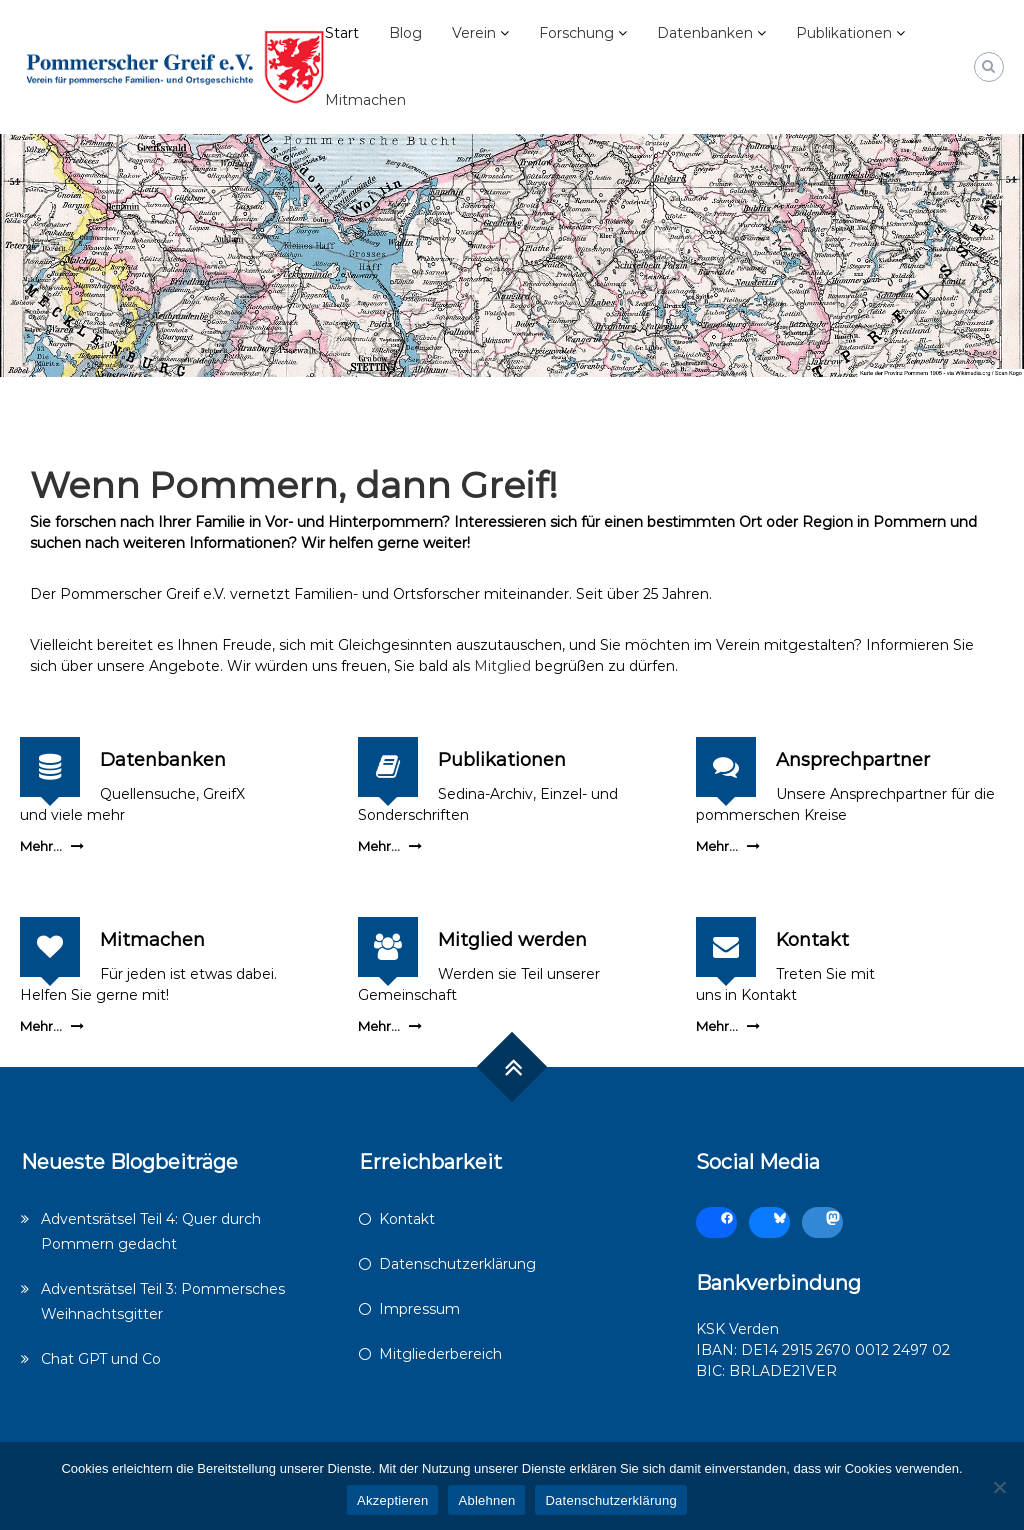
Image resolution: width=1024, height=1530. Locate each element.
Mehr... (41, 846)
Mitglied (502, 666)
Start (342, 33)
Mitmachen (365, 100)
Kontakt (812, 940)
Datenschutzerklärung (457, 1264)
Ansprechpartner (853, 760)
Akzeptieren (392, 1500)
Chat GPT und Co (101, 1359)
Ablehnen (486, 1500)
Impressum (419, 1309)
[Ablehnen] (999, 1487)
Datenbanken (705, 33)
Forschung (576, 33)
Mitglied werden (512, 940)
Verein (474, 33)
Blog (405, 33)
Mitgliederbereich (440, 1354)
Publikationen (844, 33)
